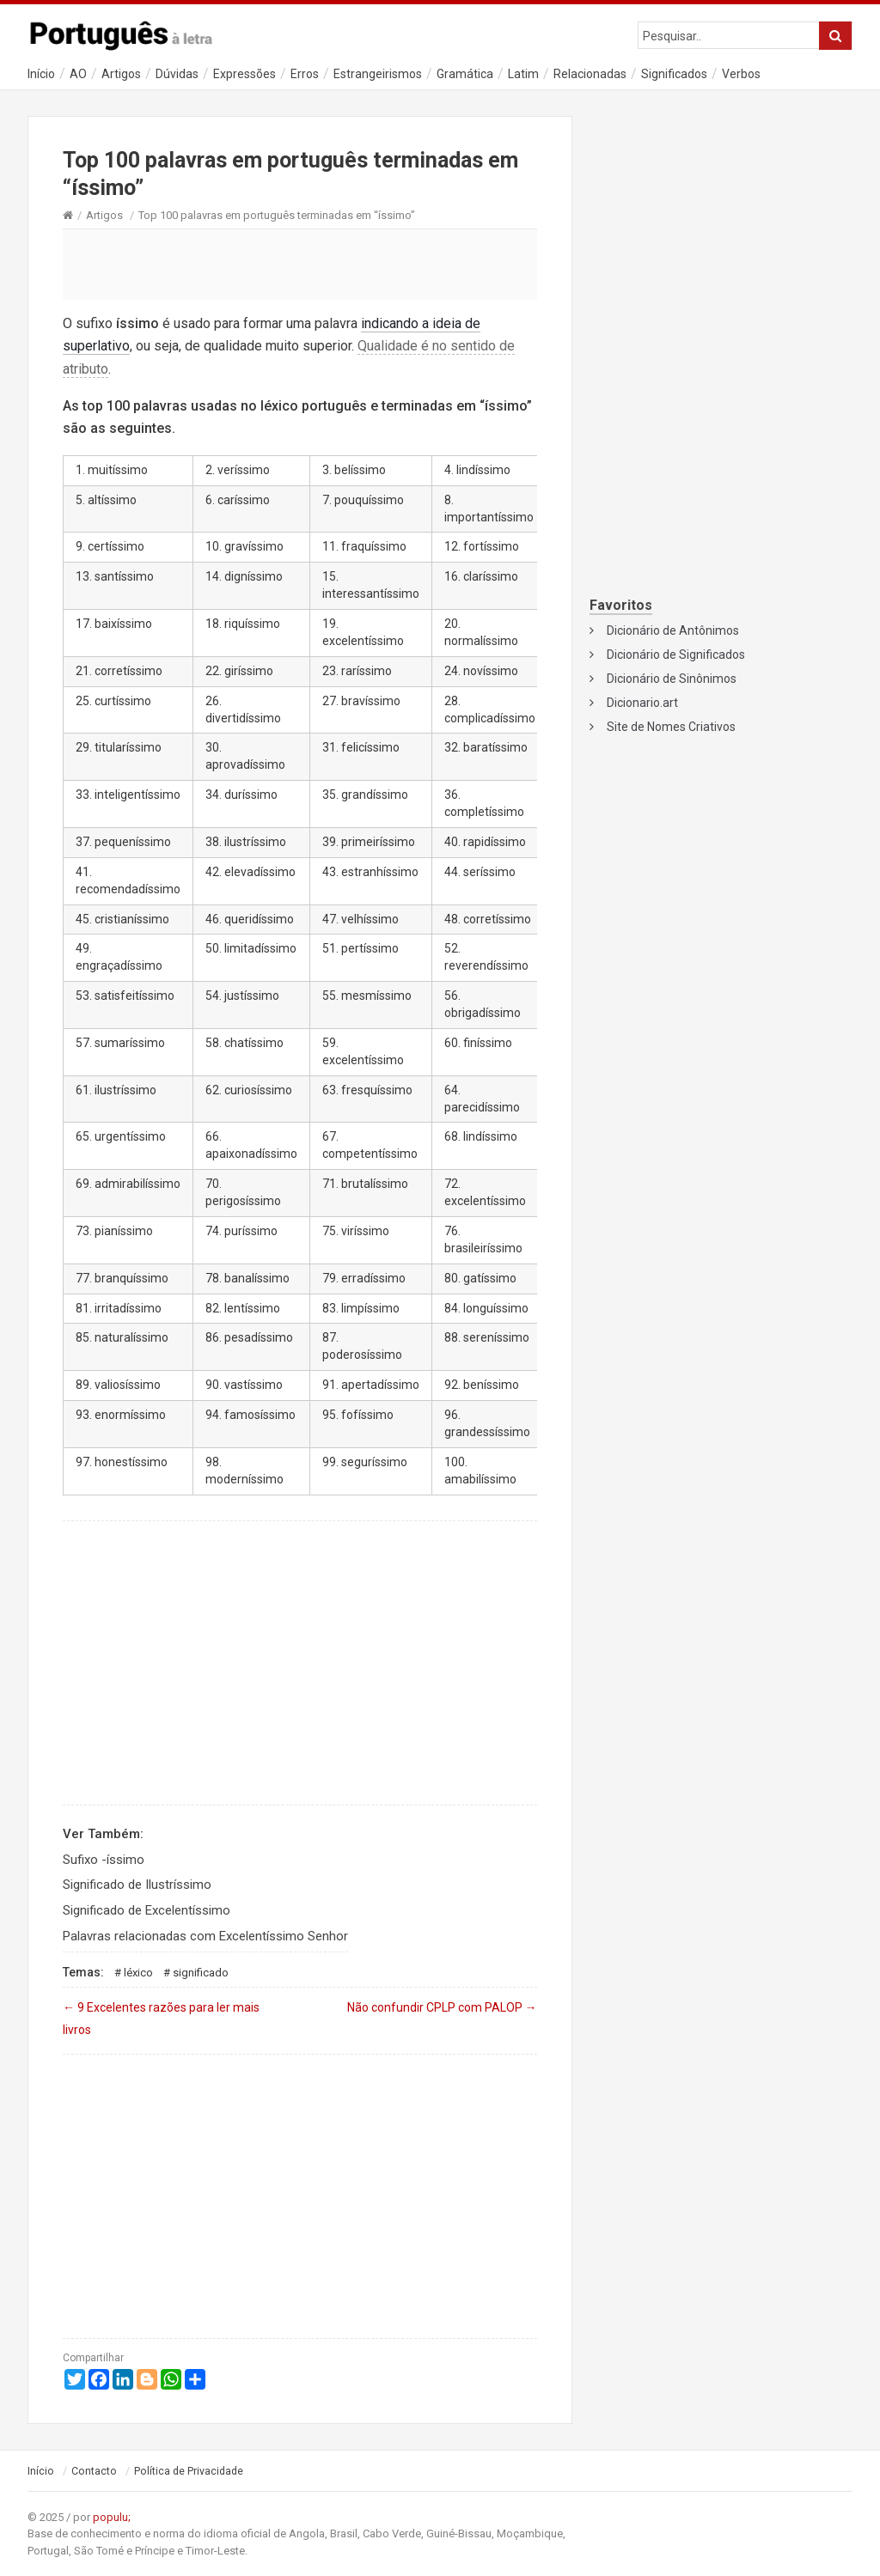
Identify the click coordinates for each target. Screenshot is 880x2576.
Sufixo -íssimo (103, 1859)
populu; (112, 2517)
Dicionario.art (642, 702)
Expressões (244, 74)
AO (78, 74)
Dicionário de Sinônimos (671, 678)
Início (41, 74)
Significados (674, 74)
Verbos (741, 74)
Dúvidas (177, 74)
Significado (201, 1972)
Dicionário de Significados (676, 654)
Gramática (465, 74)
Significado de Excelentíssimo (146, 1910)
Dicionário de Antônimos (673, 630)
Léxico (138, 1972)
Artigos (121, 74)
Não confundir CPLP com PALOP (442, 2007)
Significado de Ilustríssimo (137, 1884)
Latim (523, 74)
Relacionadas (589, 74)
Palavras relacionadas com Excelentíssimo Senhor (205, 1936)
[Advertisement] (300, 263)
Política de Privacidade (188, 2471)
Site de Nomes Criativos (671, 727)
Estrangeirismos (377, 74)
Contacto (94, 2471)
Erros (304, 74)
